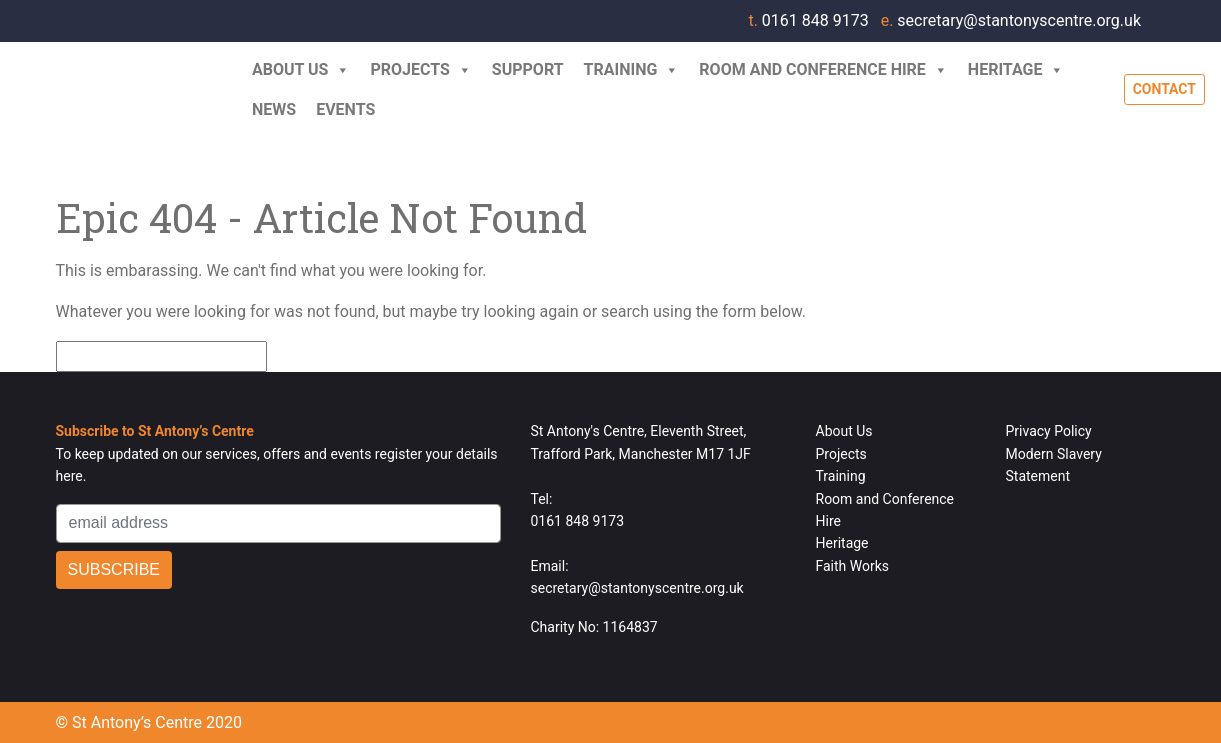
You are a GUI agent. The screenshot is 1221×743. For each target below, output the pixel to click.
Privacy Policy (1049, 431)
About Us (301, 70)
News (274, 109)
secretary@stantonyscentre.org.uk (1011, 20)
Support (528, 69)
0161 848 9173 (810, 20)
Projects (420, 70)
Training (632, 70)
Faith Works (853, 566)
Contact (1164, 89)
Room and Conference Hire (823, 70)
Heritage (1016, 70)
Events (345, 109)
